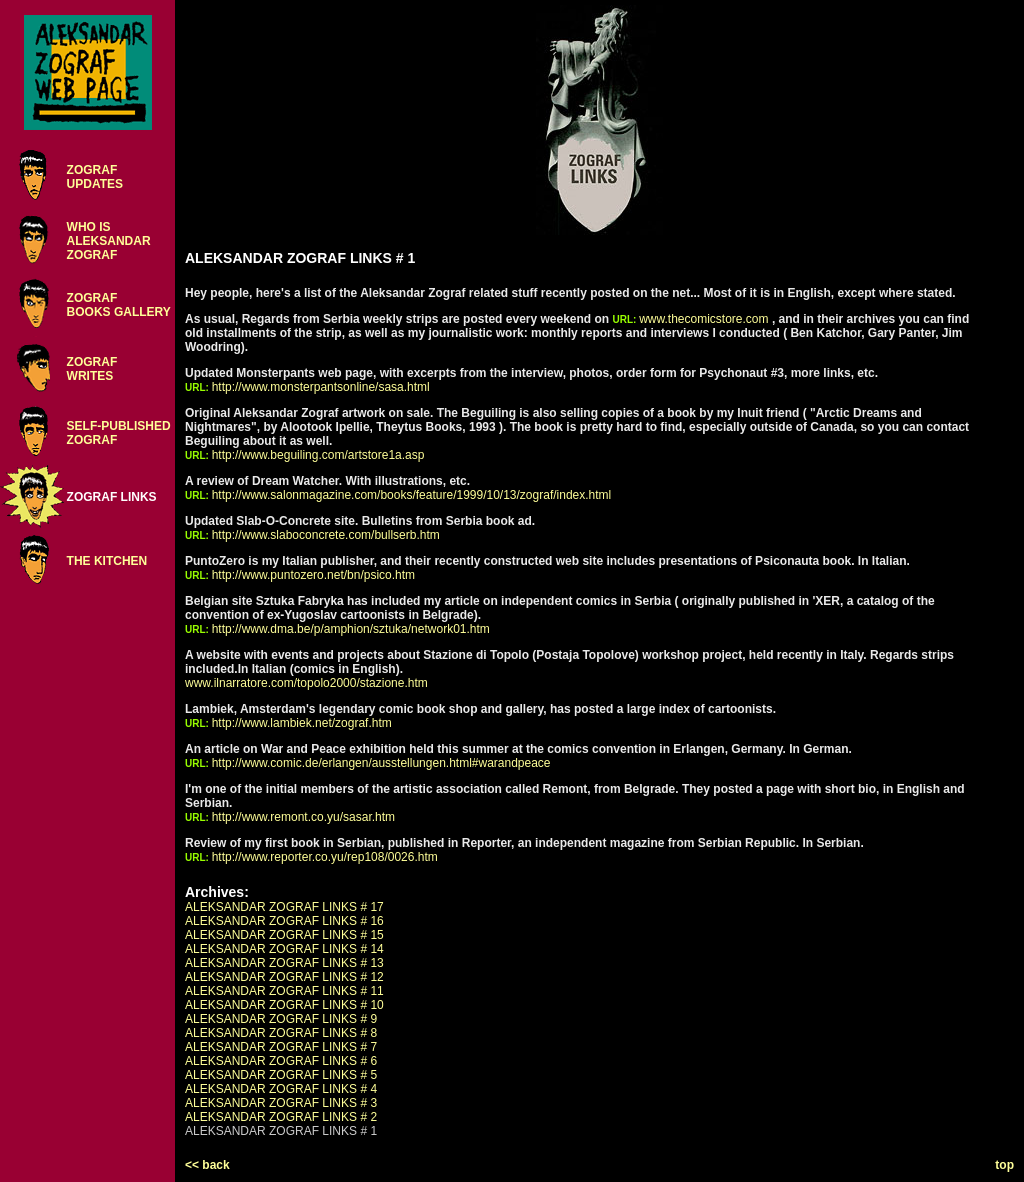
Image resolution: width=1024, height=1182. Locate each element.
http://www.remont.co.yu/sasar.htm (303, 817)
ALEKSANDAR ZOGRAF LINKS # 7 (281, 1047)
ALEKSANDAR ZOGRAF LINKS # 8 (281, 1033)
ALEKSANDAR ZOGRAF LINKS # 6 (281, 1061)
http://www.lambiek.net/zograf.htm (302, 723)
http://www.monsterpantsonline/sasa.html (321, 387)
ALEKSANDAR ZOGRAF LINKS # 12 (284, 977)
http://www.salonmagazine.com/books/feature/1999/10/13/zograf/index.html (412, 495)
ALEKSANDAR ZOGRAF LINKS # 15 (284, 935)
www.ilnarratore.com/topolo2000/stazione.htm (306, 683)
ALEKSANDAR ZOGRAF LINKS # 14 (284, 949)
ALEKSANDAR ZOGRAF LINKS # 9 (281, 1019)
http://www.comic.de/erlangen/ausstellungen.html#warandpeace (381, 763)
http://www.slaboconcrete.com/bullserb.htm (326, 535)
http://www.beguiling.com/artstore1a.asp (318, 455)
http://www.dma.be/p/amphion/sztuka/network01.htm (351, 629)
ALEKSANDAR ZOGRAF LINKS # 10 (284, 1005)
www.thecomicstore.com (703, 319)
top (1004, 1165)
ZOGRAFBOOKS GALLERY (119, 305)
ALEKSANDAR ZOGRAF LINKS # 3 (281, 1103)
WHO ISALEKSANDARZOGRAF (109, 241)
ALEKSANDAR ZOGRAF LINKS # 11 (284, 991)
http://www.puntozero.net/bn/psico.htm (313, 575)
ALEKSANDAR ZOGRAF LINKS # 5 (281, 1075)
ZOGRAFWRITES (92, 369)
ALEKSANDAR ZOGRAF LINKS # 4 (281, 1089)
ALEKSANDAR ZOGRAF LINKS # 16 (284, 921)
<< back (207, 1165)
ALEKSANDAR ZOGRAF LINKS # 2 (281, 1117)
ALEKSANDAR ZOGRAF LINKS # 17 (284, 907)
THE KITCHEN (107, 561)
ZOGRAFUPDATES (95, 177)
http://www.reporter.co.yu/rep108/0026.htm (325, 857)
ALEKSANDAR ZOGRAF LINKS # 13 (284, 963)
